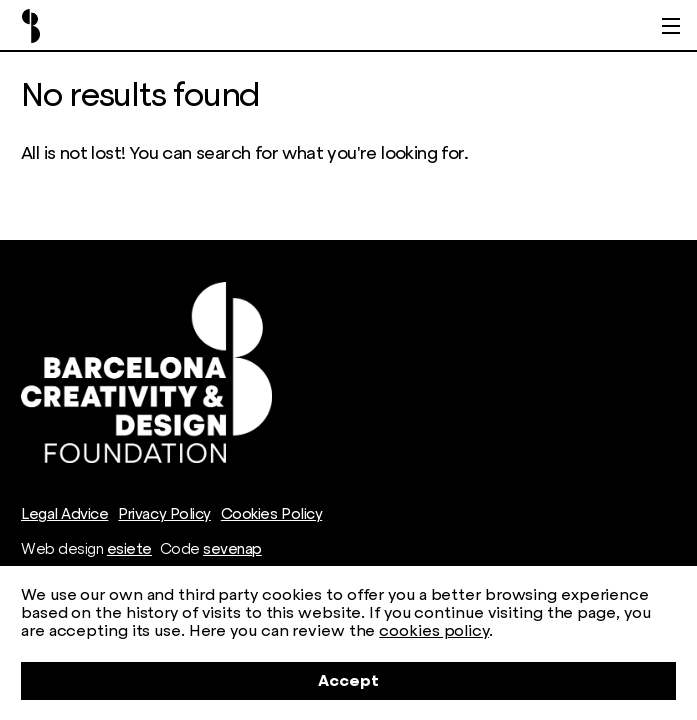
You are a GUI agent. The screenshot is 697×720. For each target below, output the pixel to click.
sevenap (232, 549)
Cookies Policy (271, 514)
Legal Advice (64, 514)
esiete (129, 549)
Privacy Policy (164, 514)
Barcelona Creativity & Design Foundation (30, 26)
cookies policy (434, 630)
